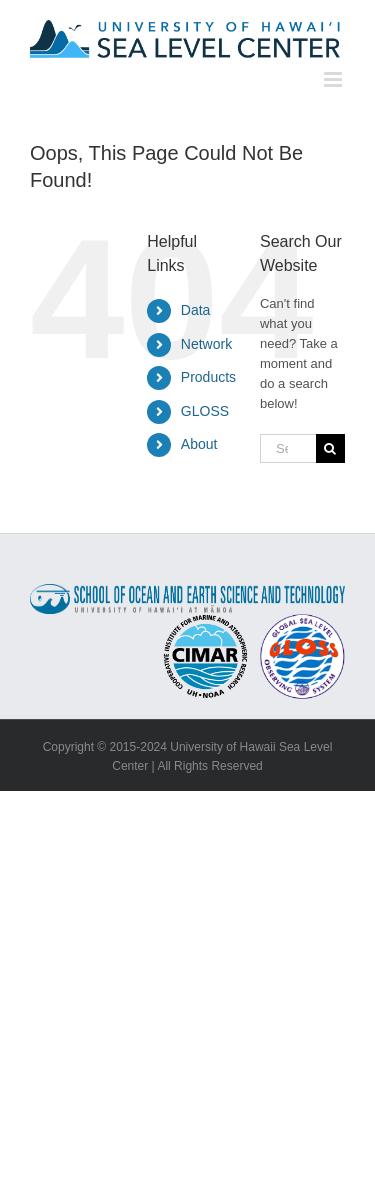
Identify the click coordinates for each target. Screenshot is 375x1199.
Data (196, 310)
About (199, 444)
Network (206, 344)
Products (208, 377)
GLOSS (205, 411)
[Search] (330, 448)
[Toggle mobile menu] (334, 79)
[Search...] (288, 448)
